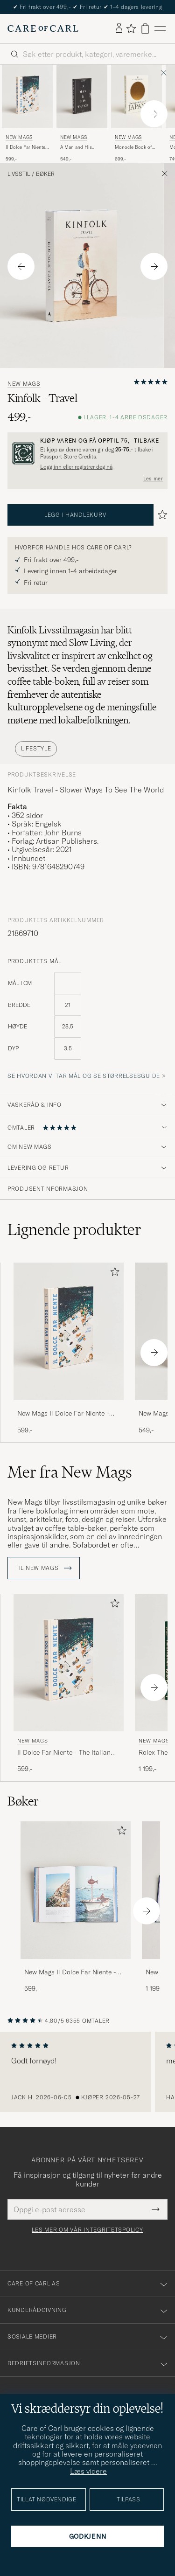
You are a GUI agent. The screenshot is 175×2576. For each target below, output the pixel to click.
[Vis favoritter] (131, 28)
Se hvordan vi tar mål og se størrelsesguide (83, 1075)
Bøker (45, 174)
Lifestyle (36, 748)
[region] (87, 2072)
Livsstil (18, 174)
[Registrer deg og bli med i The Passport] (87, 453)
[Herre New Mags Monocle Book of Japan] (136, 96)
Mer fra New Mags (69, 1472)
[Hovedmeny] (160, 29)
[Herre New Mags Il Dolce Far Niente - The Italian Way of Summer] (27, 96)
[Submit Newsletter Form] (155, 2209)
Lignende (74, 1229)
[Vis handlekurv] (145, 29)
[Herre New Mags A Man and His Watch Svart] (81, 96)
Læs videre (88, 2471)
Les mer (153, 478)
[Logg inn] (119, 28)
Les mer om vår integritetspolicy (87, 2230)
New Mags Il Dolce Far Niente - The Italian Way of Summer (63, 1413)
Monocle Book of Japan (133, 147)
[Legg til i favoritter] (113, 1274)
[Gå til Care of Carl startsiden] (42, 28)
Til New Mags (43, 1568)
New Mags (19, 137)
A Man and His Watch (76, 147)
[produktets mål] (87, 1021)
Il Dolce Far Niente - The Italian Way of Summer (27, 147)
